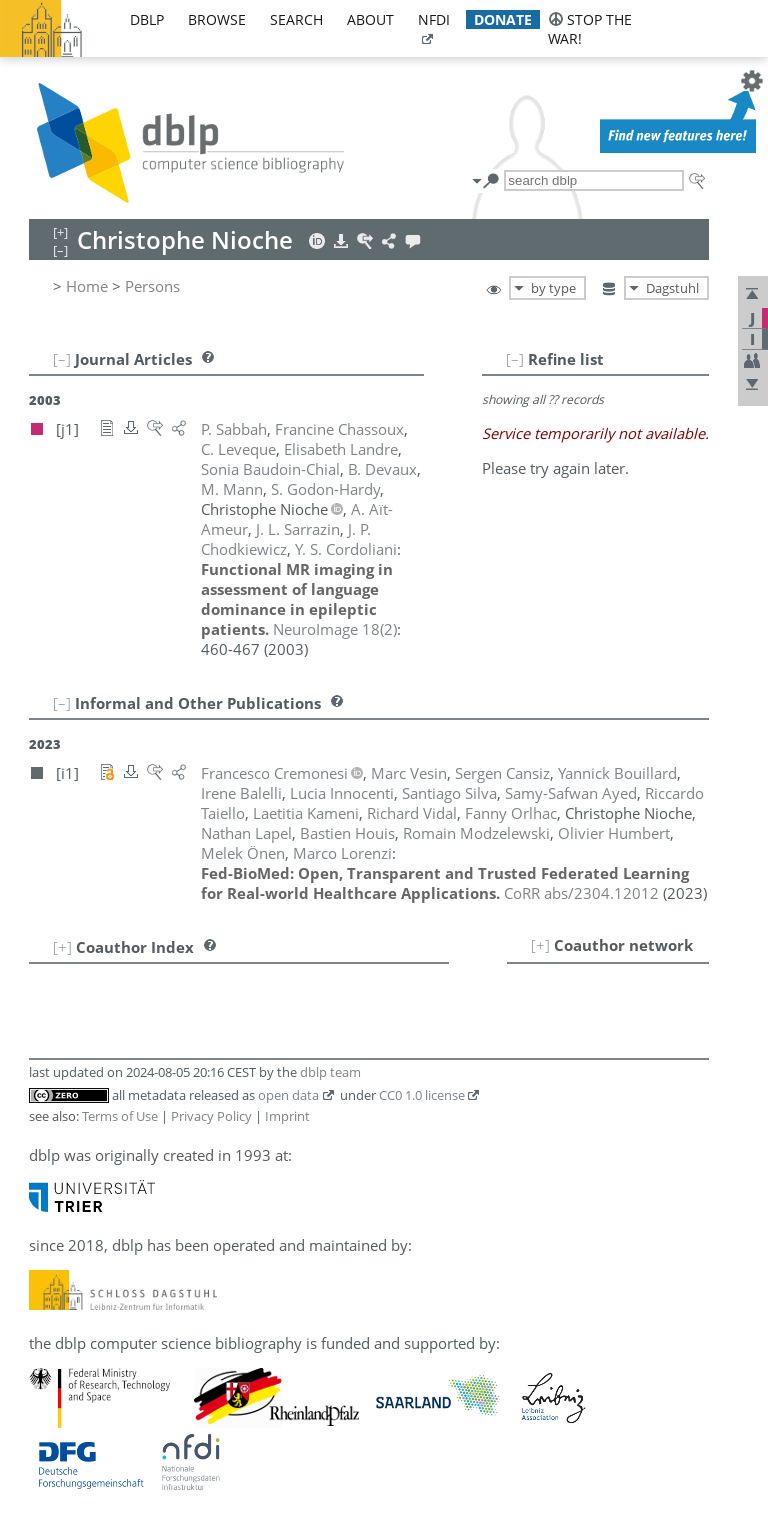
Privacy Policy (211, 1116)
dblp (147, 19)
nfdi (434, 19)
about (370, 19)
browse (217, 19)
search (296, 19)
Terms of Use (120, 1116)
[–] (515, 359)
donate (503, 19)
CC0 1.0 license (422, 1095)
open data (288, 1095)
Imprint (287, 1116)
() (335, 629)
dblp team (330, 1072)
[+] (540, 945)
